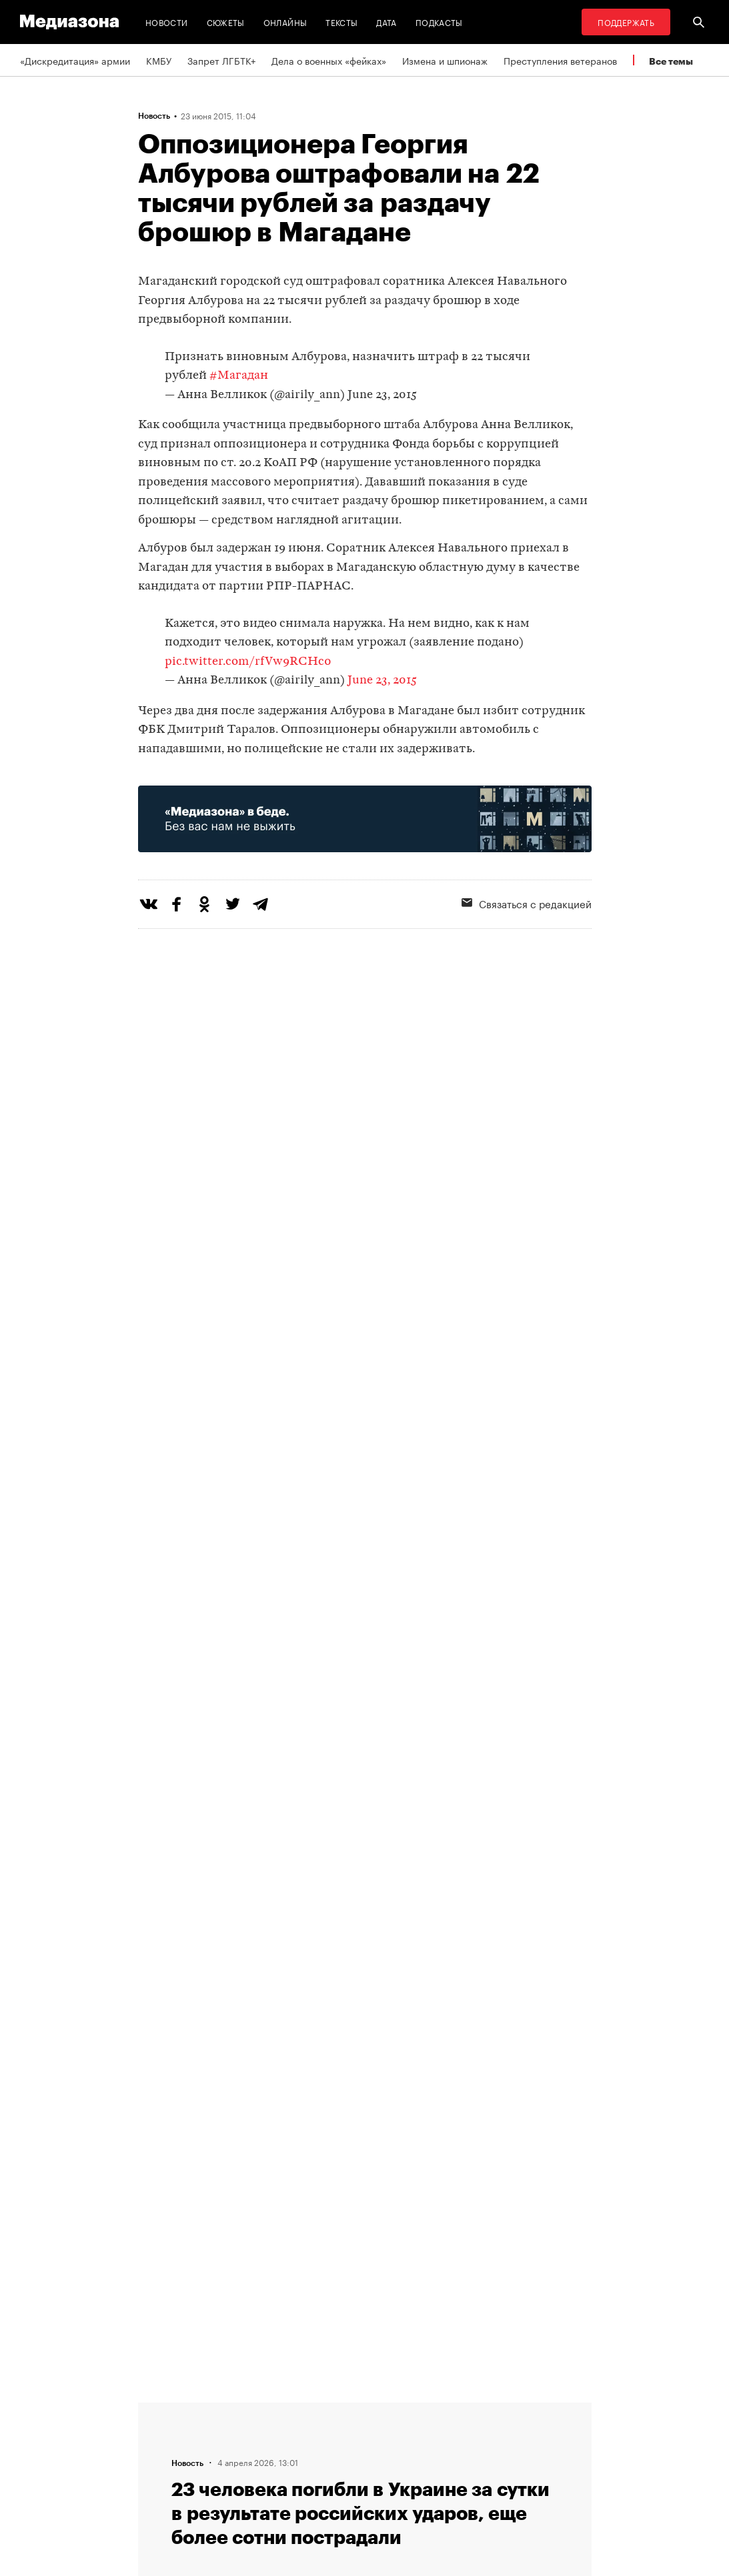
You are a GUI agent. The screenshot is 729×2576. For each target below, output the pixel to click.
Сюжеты (226, 21)
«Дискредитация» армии (75, 60)
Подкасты (439, 21)
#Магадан (238, 375)
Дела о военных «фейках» (328, 60)
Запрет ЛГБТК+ (221, 60)
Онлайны (285, 21)
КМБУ (158, 60)
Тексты (341, 21)
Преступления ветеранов (560, 60)
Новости (166, 21)
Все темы (671, 61)
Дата (386, 21)
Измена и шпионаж (445, 60)
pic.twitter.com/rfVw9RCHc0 (248, 662)
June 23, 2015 (382, 395)
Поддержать (626, 21)
